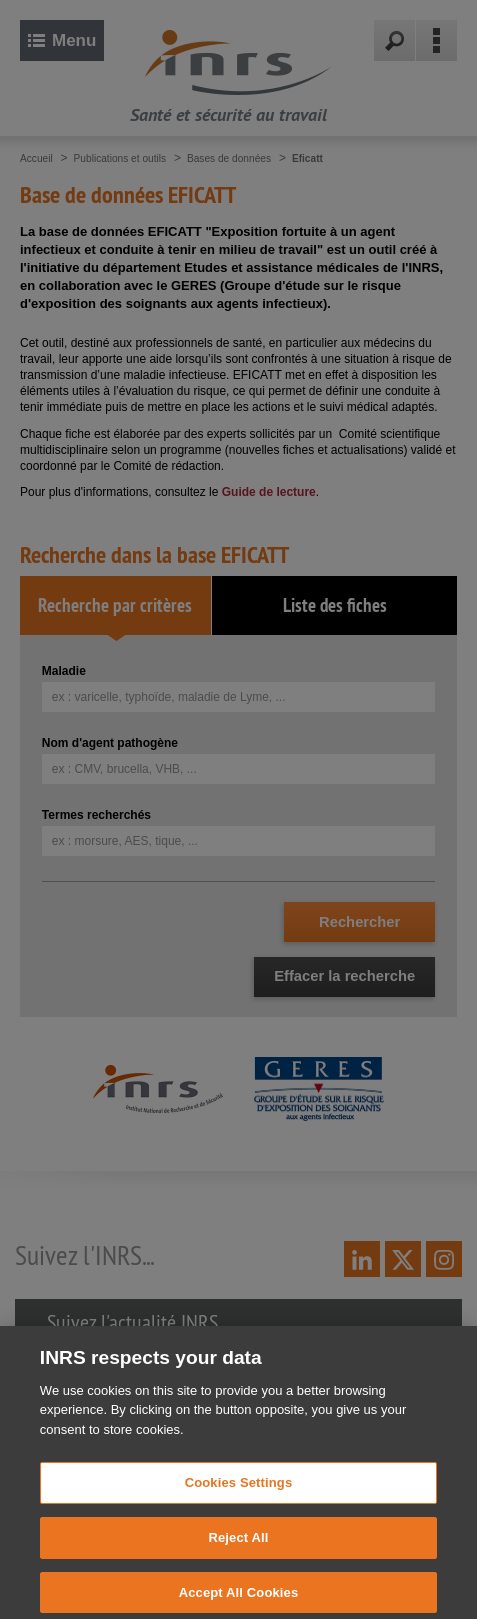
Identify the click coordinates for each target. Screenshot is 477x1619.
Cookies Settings (239, 1491)
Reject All (238, 1545)
